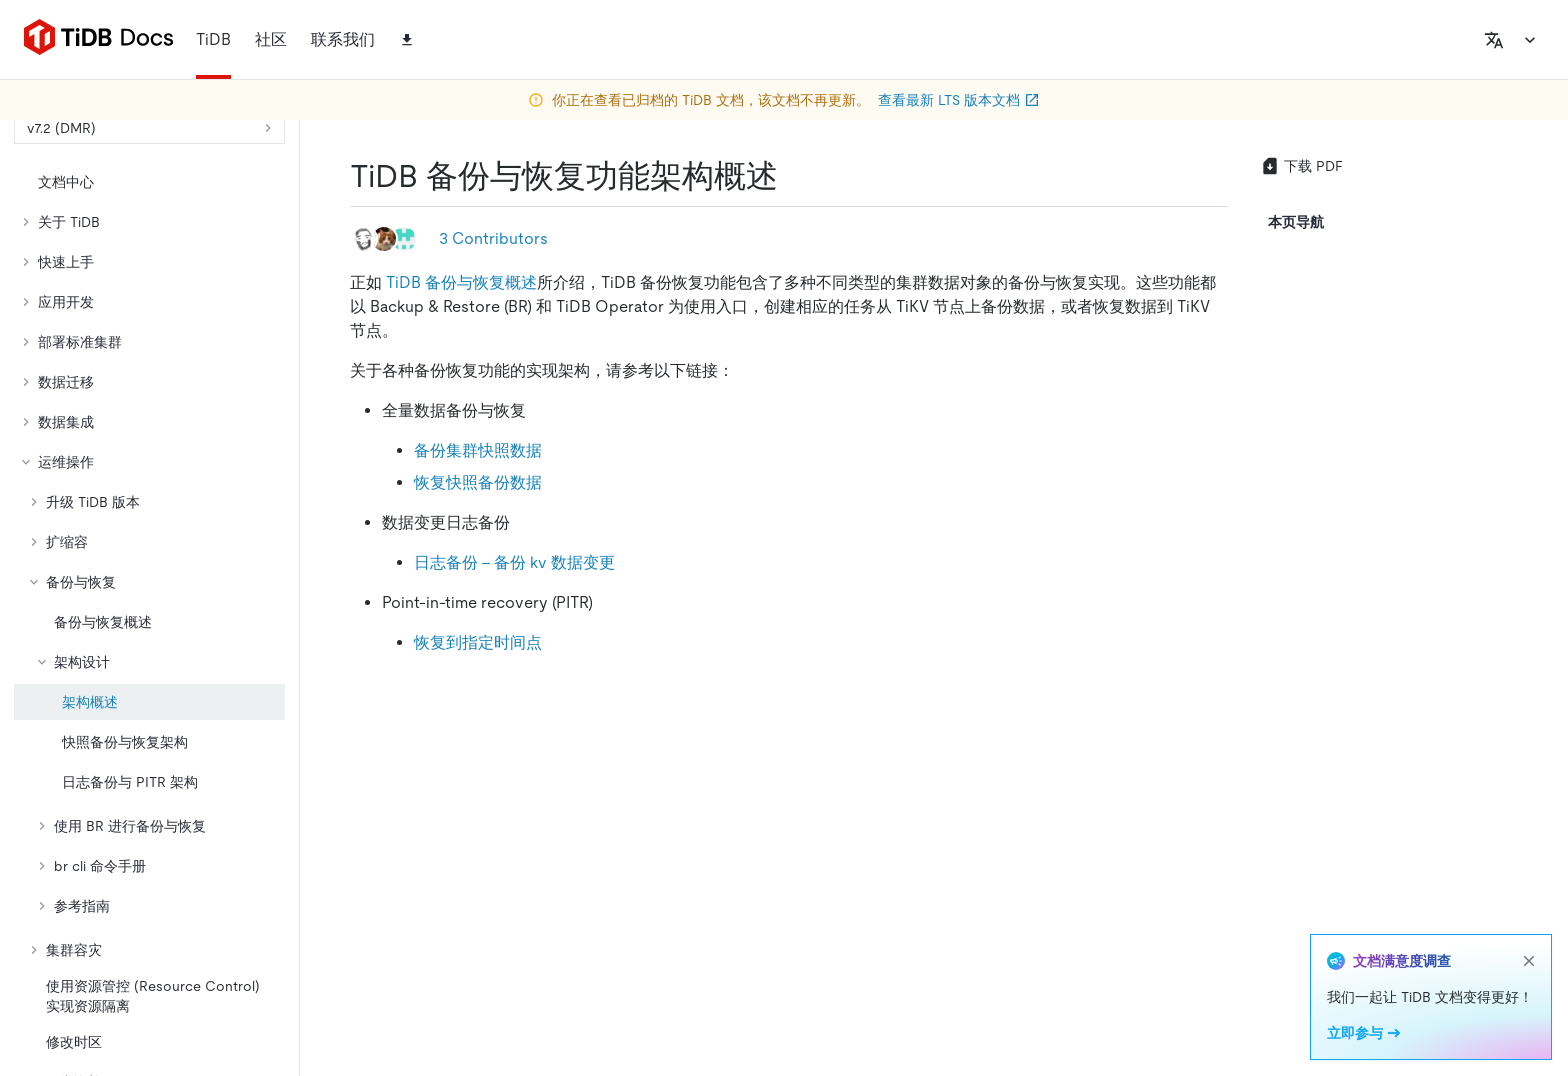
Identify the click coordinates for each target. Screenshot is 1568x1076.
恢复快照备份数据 (478, 482)
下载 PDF (1301, 166)
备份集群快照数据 (478, 450)
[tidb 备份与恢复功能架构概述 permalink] (794, 176)
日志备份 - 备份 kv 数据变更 (514, 562)
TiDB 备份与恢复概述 (461, 282)
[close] (1529, 961)
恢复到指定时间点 (478, 642)
